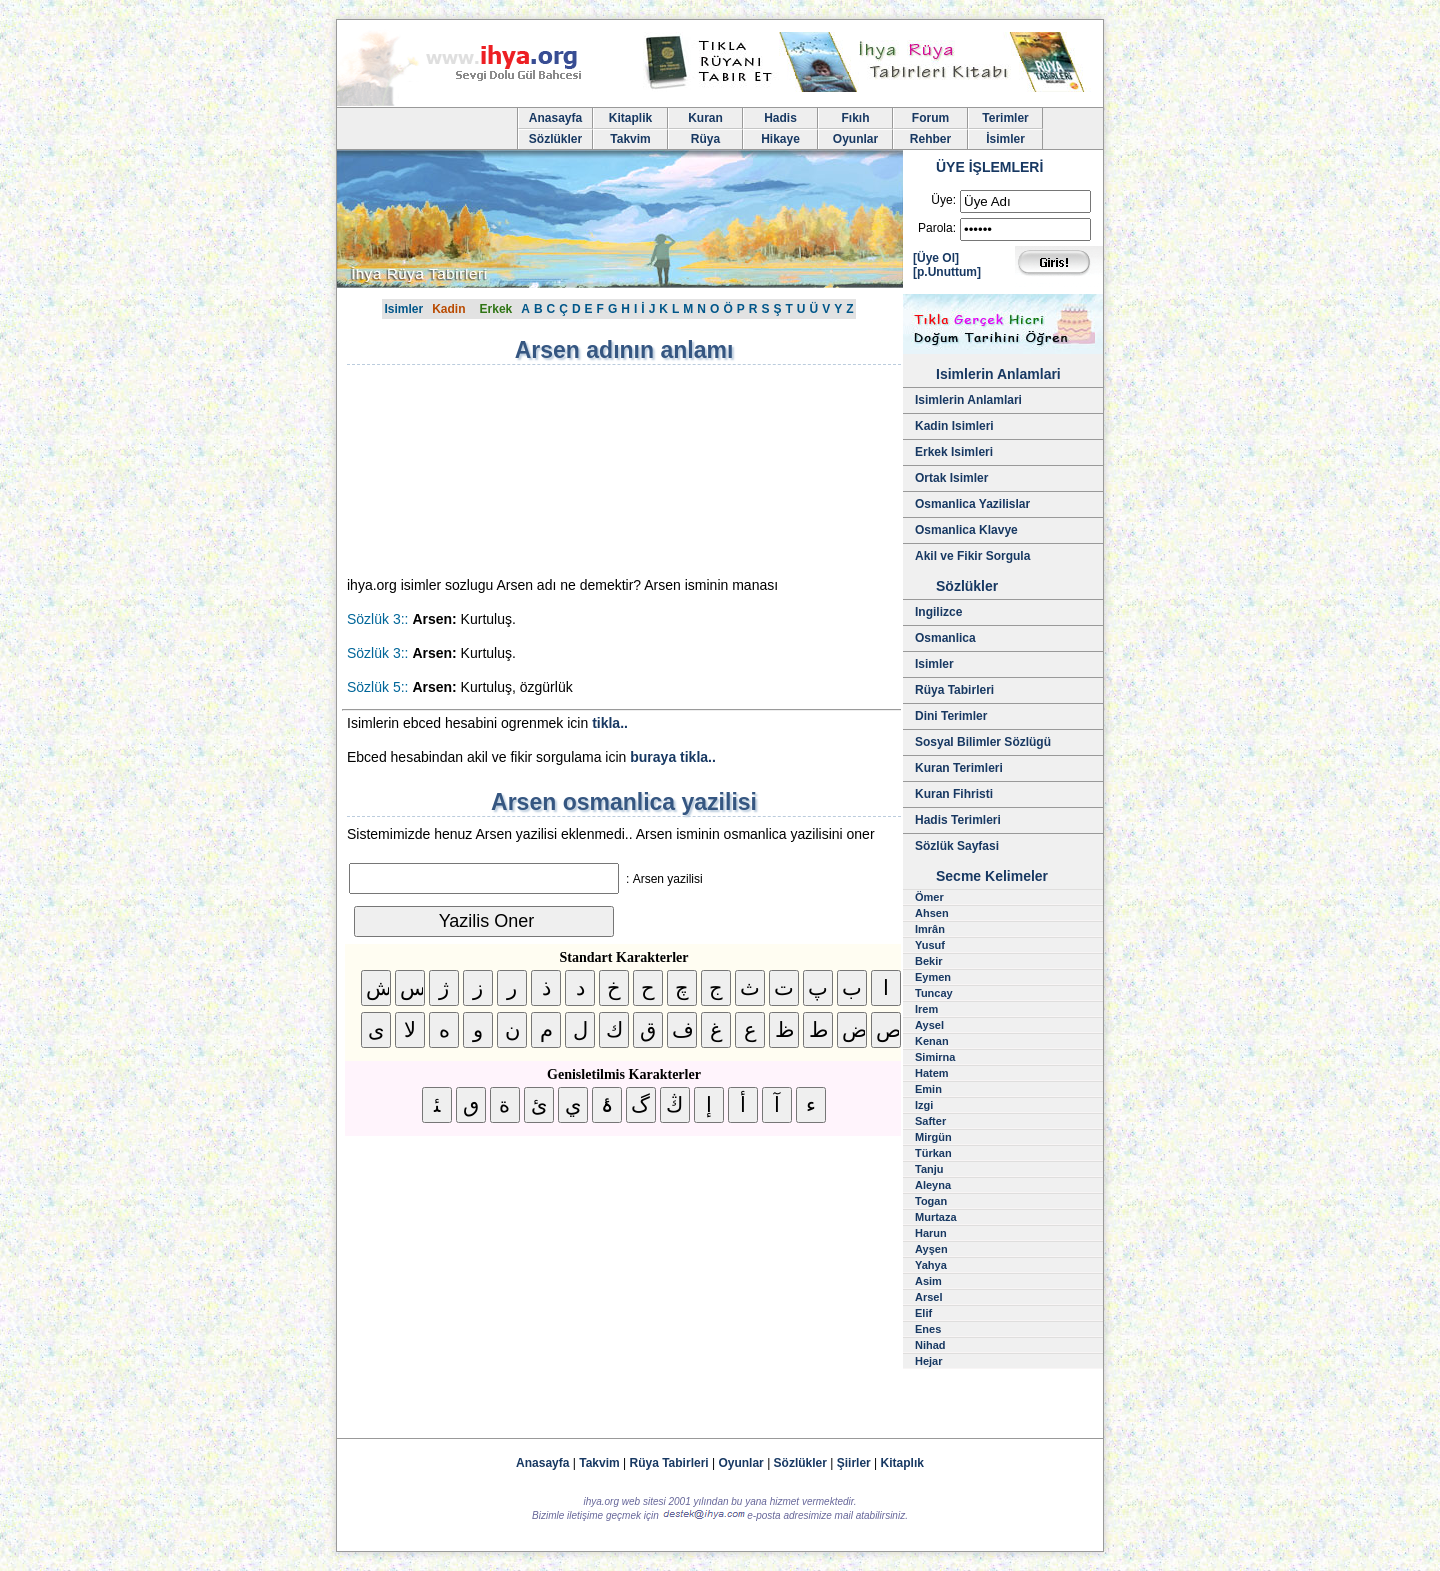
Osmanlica (945, 638)
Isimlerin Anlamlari (968, 400)
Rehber (930, 139)
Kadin (448, 309)
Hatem (932, 1073)
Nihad (930, 1345)
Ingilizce (938, 612)
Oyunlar (855, 139)
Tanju (929, 1169)
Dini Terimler (951, 716)
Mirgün (933, 1137)
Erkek (496, 309)
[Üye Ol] (936, 258)
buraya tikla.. (673, 757)
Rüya (705, 139)
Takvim (630, 139)
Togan (931, 1201)
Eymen (933, 977)
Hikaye (780, 139)
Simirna (935, 1057)
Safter (930, 1121)
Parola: (937, 228)
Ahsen (932, 913)
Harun (931, 1233)
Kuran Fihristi (954, 794)
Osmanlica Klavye (966, 530)
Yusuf (930, 945)
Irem (926, 1009)
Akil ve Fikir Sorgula (972, 556)
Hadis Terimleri (958, 820)
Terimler (1005, 118)
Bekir (929, 961)
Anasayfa (555, 118)
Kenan (932, 1041)
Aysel (929, 1025)
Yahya (931, 1265)
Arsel (929, 1297)
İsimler (1005, 139)
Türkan (933, 1153)
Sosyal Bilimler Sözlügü (983, 742)
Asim (928, 1281)
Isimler (403, 309)
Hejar (929, 1361)
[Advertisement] (517, 470)
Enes (928, 1329)
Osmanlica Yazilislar (972, 504)
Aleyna (933, 1185)
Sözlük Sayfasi (957, 846)
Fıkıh (855, 118)
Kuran (705, 118)
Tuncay (934, 993)
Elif (923, 1313)
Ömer (929, 897)
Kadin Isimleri (954, 426)
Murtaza (936, 1217)
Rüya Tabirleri (954, 690)
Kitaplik (630, 118)
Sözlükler (555, 139)
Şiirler (854, 1463)
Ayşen (931, 1249)
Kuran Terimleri (959, 768)
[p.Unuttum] (947, 272)
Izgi (924, 1105)
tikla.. (610, 723)
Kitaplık (902, 1463)
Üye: (943, 200)
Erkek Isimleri (954, 452)
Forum (930, 118)
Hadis (780, 118)
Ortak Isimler (951, 478)
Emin (928, 1089)
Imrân (930, 929)
